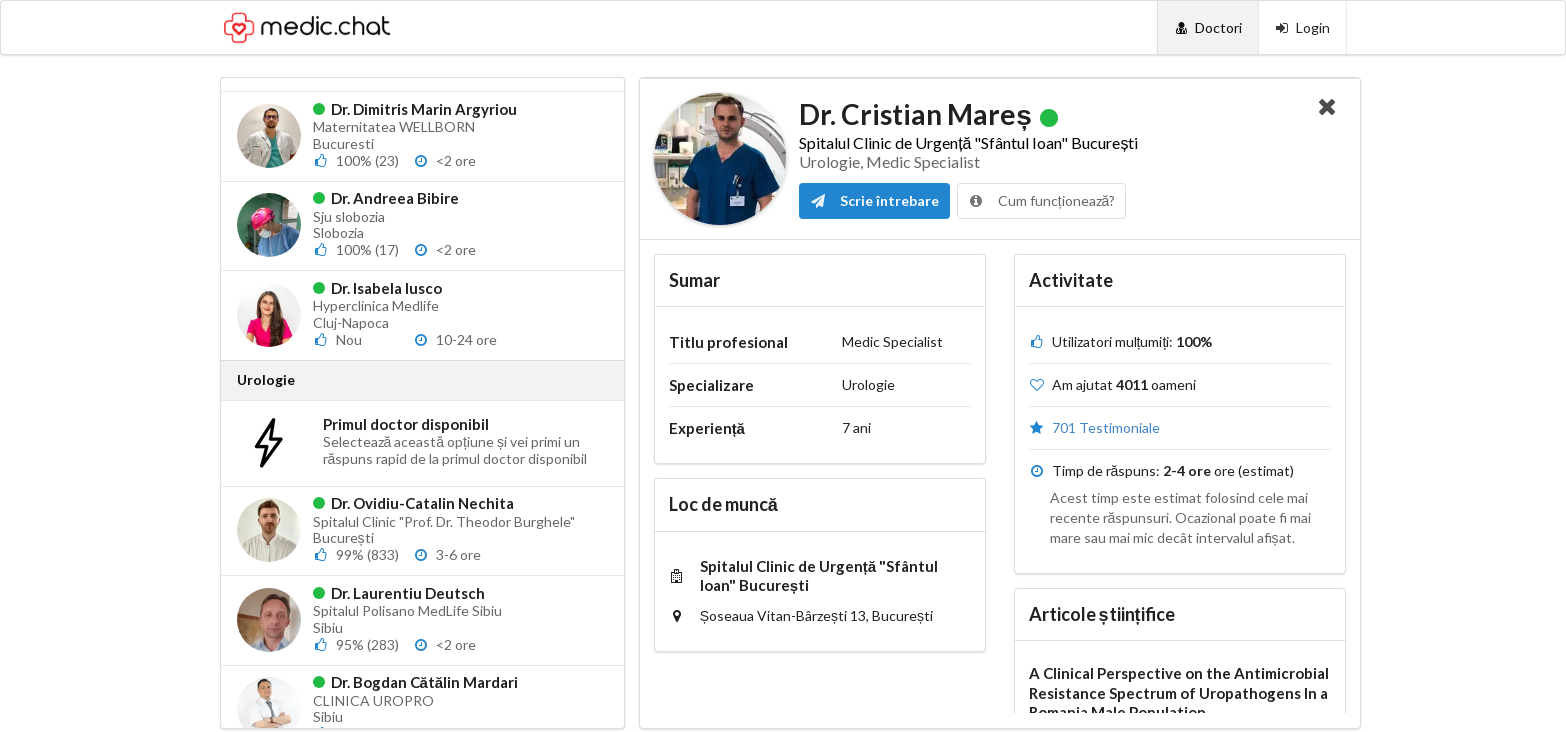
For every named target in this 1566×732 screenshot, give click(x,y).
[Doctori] (1207, 27)
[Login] (1302, 27)
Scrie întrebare (874, 200)
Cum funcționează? (1042, 200)
